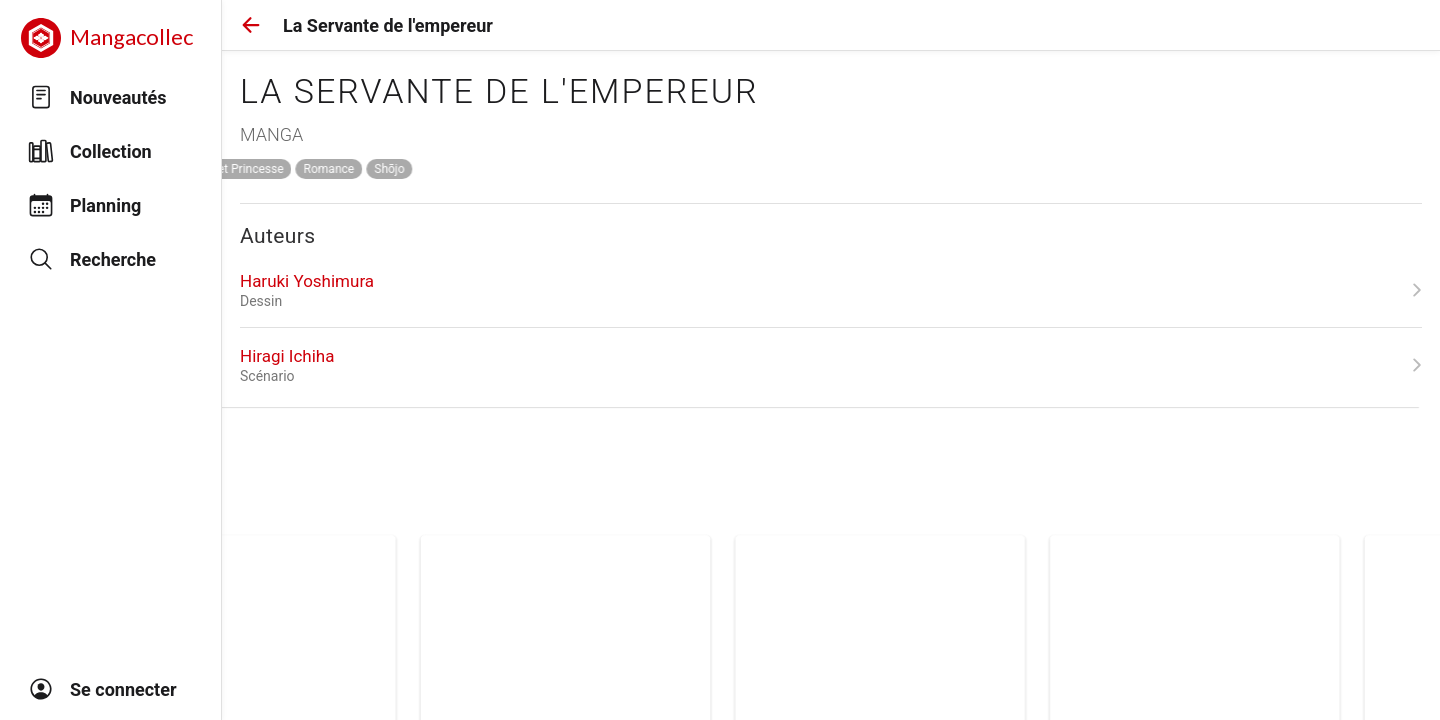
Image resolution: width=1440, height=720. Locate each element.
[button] (251, 25)
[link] (831, 290)
